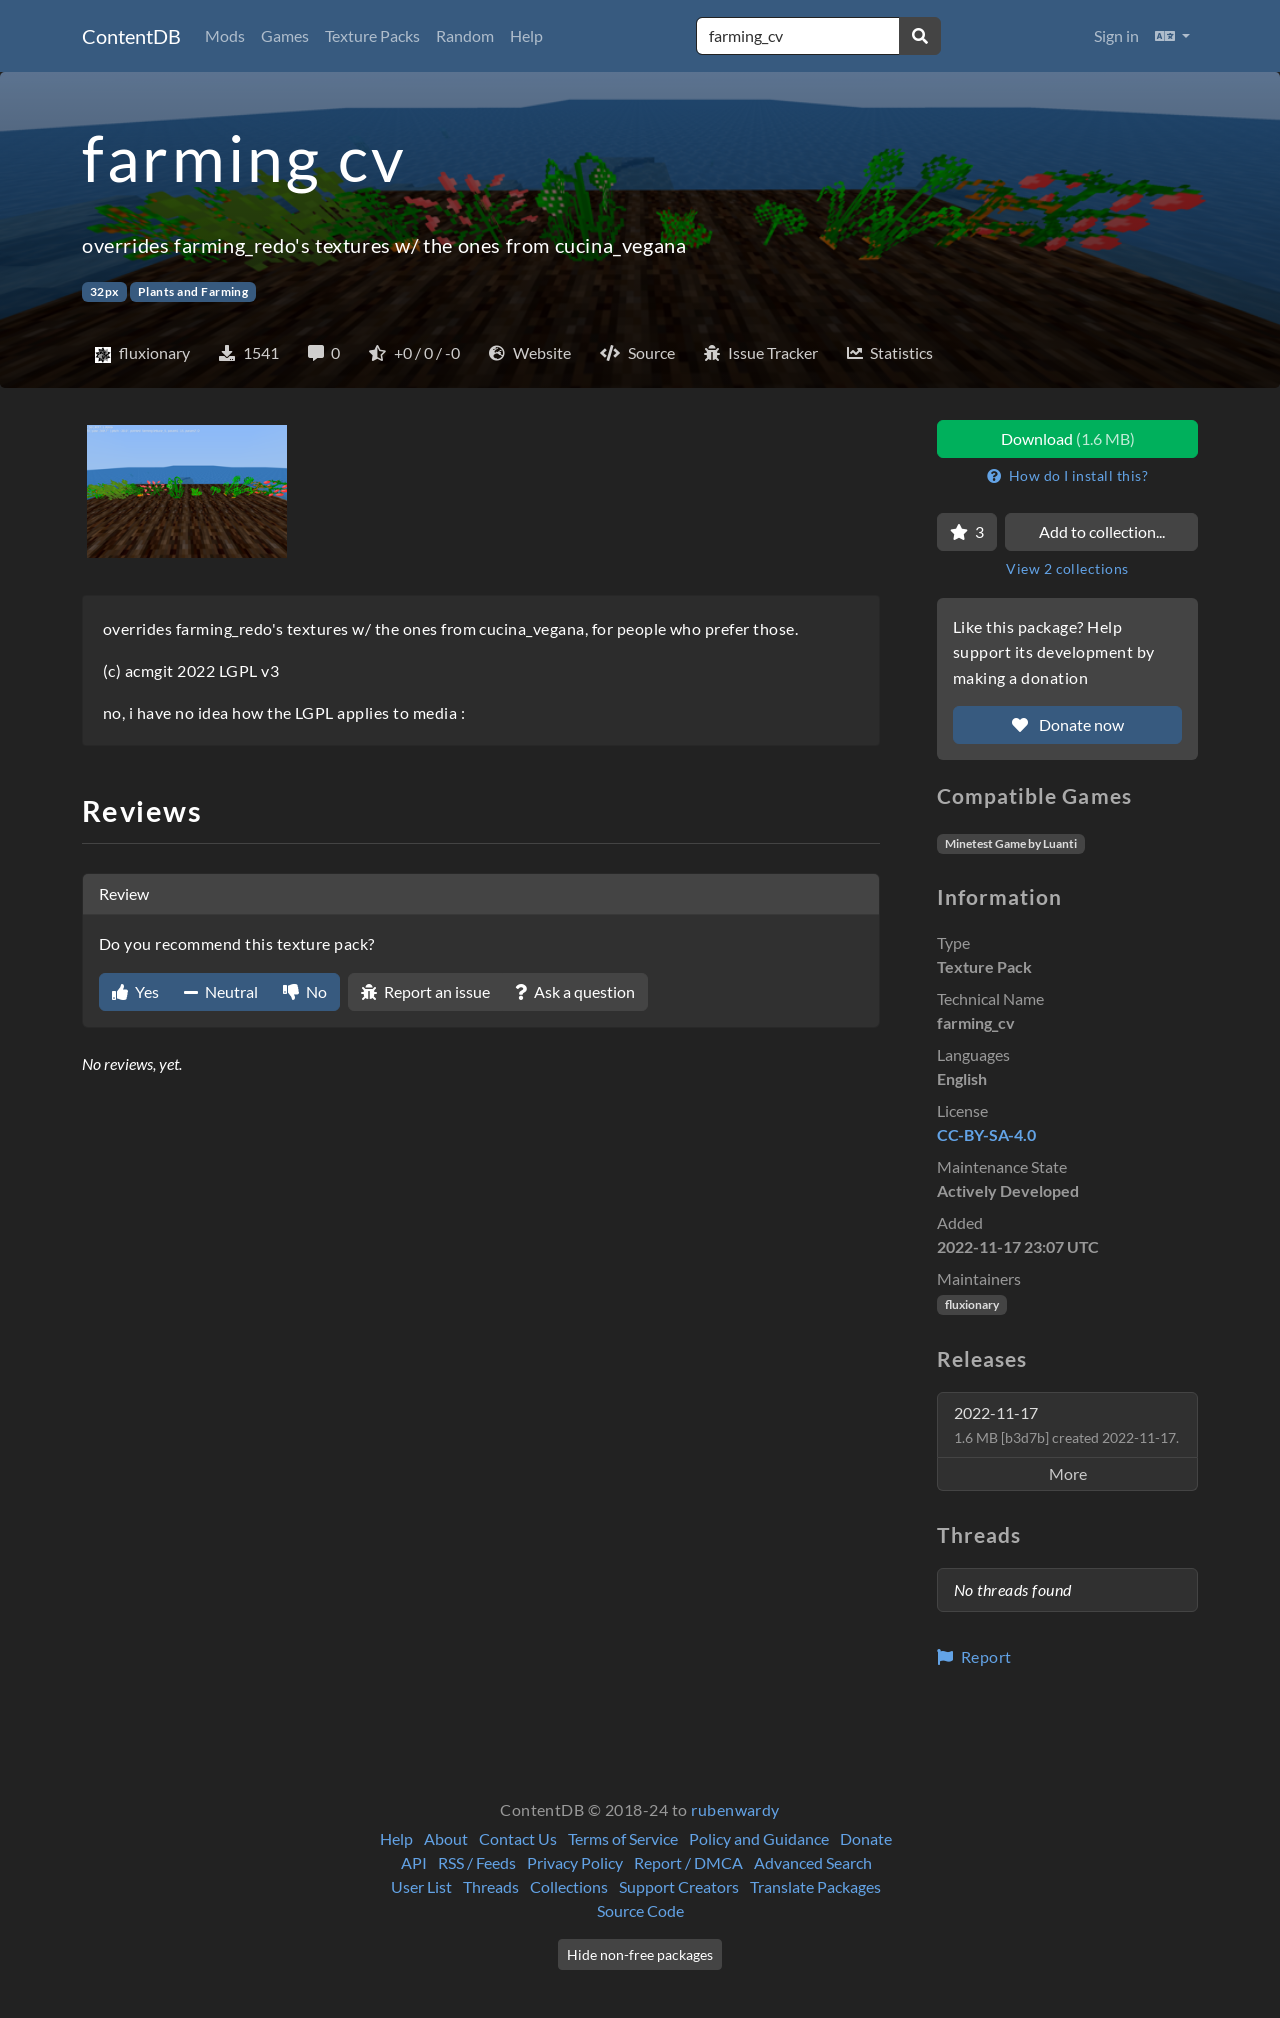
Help (526, 35)
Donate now (1068, 724)
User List (421, 1886)
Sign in (1116, 35)
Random (465, 35)
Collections (569, 1886)
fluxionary (972, 1304)
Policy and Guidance (759, 1838)
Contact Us (518, 1838)
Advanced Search (813, 1862)
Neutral (221, 991)
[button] (1172, 36)
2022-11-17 (1066, 1424)
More (1068, 1473)
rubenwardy (735, 1809)
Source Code (640, 1910)
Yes (135, 991)
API (414, 1862)
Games (285, 35)
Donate (866, 1838)
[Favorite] (967, 532)
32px (104, 291)
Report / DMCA (688, 1862)
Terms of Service (623, 1838)
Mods (225, 35)
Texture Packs (372, 35)
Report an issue (425, 991)
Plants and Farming (193, 291)
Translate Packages (815, 1886)
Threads (491, 1886)
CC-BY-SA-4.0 (986, 1134)
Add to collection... (1102, 531)
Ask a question (575, 991)
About (446, 1838)
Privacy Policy (575, 1862)
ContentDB (131, 36)
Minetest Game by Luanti (1011, 843)
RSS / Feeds (477, 1862)
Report (974, 1656)
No (305, 991)
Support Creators (679, 1886)
